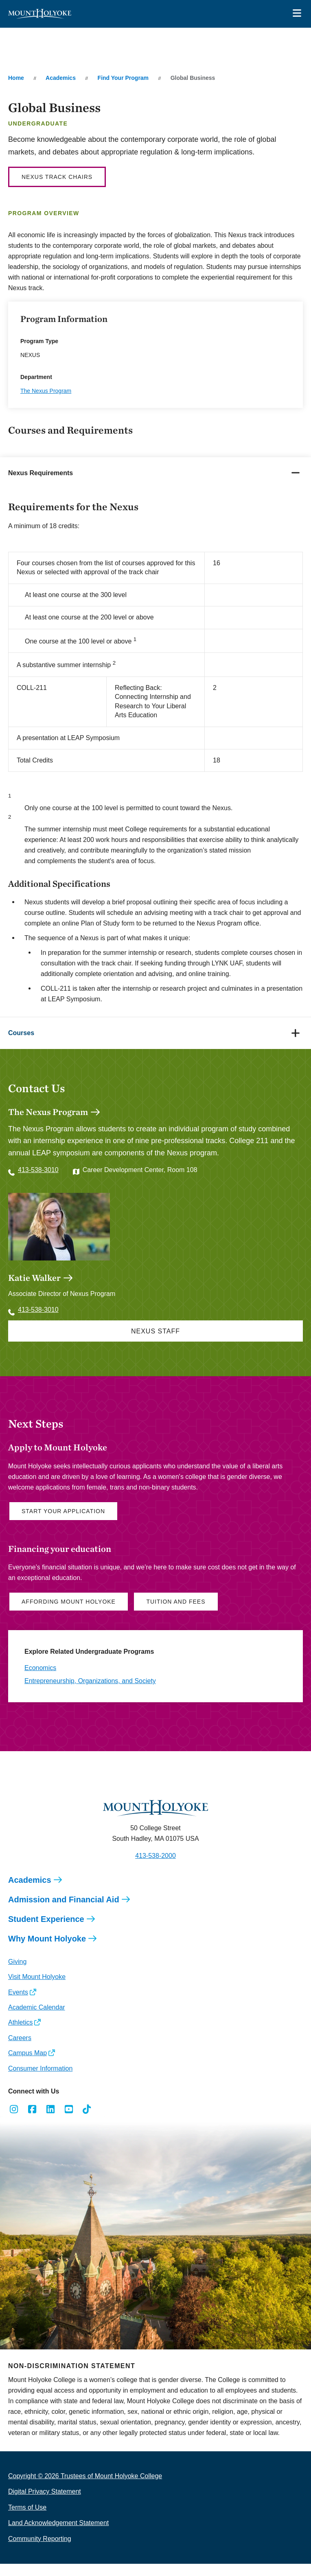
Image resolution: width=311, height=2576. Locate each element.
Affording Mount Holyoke (69, 1614)
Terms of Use (27, 2519)
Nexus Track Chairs (57, 177)
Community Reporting (39, 2550)
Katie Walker (34, 1290)
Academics (61, 78)
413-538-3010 (38, 1169)
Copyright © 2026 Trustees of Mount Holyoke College (85, 2488)
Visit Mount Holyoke (37, 1988)
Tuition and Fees (175, 1614)
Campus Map (27, 2065)
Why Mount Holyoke (47, 1950)
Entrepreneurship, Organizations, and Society (90, 1693)
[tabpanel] (155, 753)
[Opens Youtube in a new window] (68, 2121)
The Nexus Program (45, 391)
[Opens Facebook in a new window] (32, 2121)
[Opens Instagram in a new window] (14, 2121)
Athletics (20, 2034)
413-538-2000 (155, 1867)
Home (16, 78)
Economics (40, 1680)
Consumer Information (40, 2080)
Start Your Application (63, 1523)
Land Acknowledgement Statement (58, 2535)
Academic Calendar (36, 2019)
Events (18, 2004)
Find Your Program (123, 78)
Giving (17, 1973)
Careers (19, 2050)
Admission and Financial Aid (63, 1911)
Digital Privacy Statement (44, 2503)
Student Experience (46, 1931)
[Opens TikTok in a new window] (87, 2121)
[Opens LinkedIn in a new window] (51, 2121)
